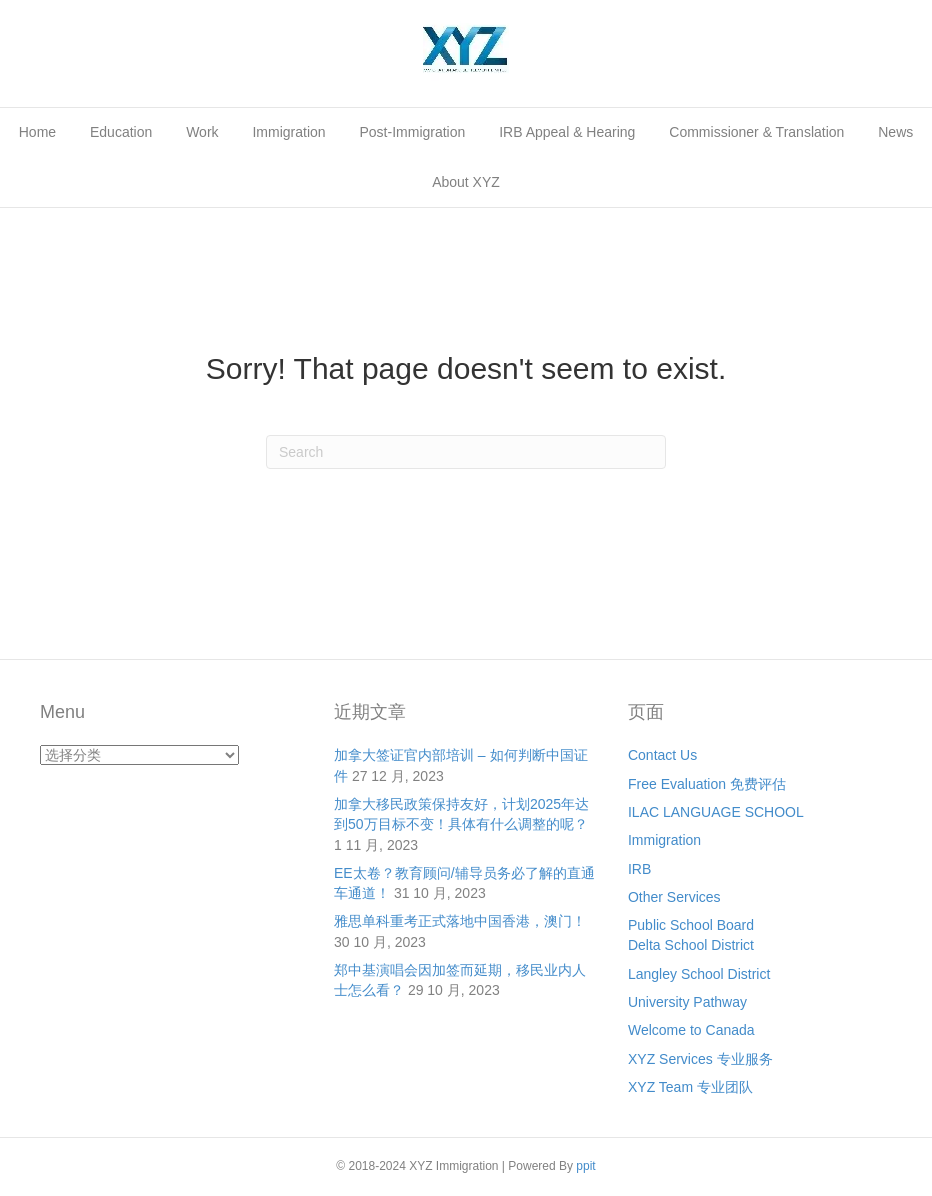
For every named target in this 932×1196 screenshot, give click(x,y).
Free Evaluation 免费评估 (707, 784)
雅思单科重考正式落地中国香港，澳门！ (460, 921)
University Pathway (687, 1002)
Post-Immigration (413, 132)
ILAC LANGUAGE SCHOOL (716, 812)
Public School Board (691, 925)
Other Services (674, 897)
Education (121, 132)
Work (202, 132)
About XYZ (466, 182)
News (895, 132)
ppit (585, 1166)
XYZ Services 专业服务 (700, 1059)
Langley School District (699, 974)
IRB (639, 869)
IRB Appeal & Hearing (567, 132)
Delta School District (691, 945)
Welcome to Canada (691, 1030)
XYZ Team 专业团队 (690, 1087)
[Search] (466, 452)
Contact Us (662, 755)
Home (37, 132)
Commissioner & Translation (756, 132)
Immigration (288, 132)
